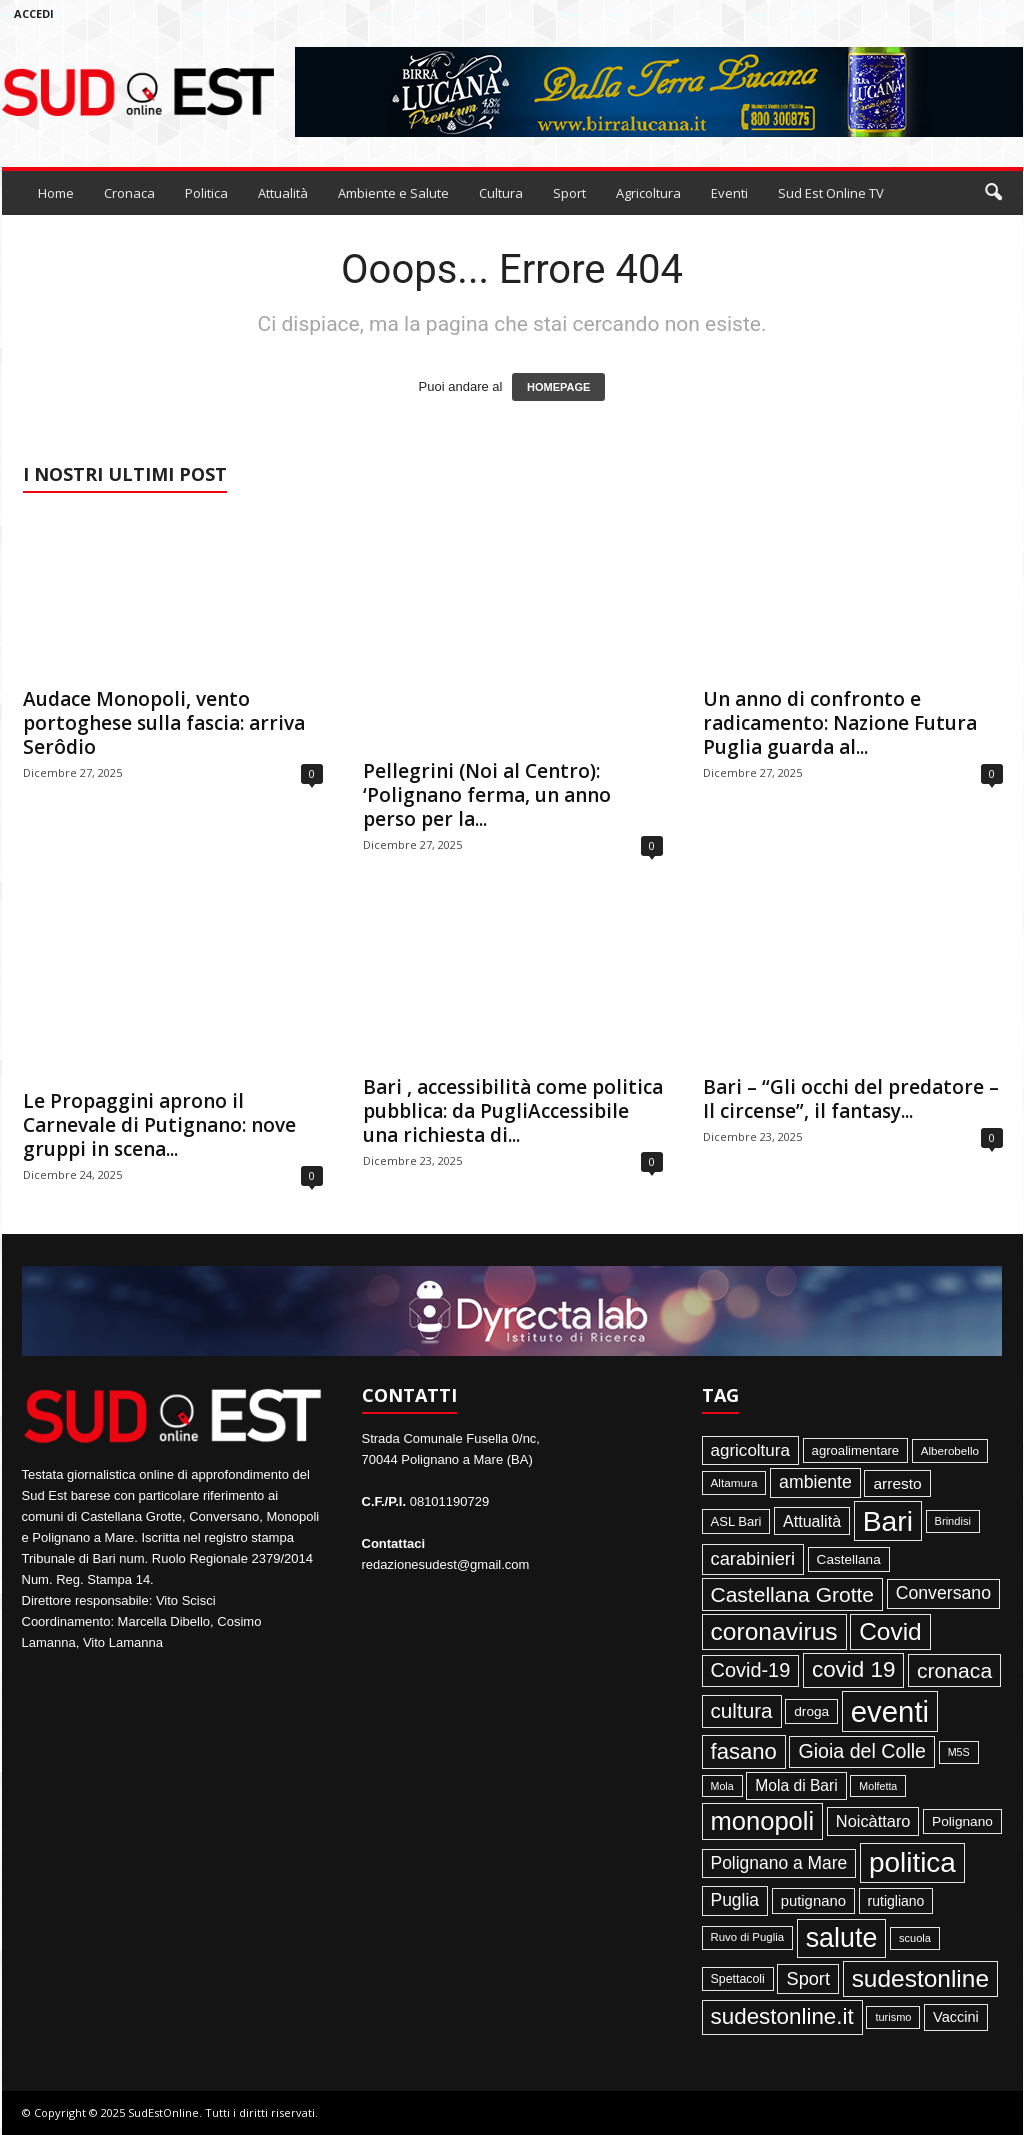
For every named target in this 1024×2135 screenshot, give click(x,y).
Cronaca (129, 193)
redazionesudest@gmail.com (446, 1564)
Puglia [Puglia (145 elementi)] (735, 1900)
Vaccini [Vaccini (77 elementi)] (956, 2017)
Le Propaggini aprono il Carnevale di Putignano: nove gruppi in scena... (159, 1125)
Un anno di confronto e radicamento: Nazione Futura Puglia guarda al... (840, 723)
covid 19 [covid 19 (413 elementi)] (853, 1669)
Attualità (283, 193)
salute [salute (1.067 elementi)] (842, 1938)
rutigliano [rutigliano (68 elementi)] (896, 1901)
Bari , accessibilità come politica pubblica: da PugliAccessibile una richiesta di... (513, 1111)
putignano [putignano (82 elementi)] (813, 1901)
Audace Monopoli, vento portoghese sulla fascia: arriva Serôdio (164, 723)
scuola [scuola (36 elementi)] (915, 1938)
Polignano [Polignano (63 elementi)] (962, 1821)
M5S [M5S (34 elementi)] (959, 1752)
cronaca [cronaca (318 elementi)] (954, 1670)
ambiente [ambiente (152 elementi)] (815, 1482)
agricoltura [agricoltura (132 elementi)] (750, 1450)
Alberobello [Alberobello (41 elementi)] (950, 1450)
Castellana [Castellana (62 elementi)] (849, 1559)
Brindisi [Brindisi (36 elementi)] (953, 1521)
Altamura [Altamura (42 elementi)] (734, 1482)
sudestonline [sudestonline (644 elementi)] (920, 1978)
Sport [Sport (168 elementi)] (808, 1979)
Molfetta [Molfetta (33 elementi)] (878, 1786)
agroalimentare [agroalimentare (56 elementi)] (856, 1450)
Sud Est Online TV (831, 193)
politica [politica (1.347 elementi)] (912, 1862)
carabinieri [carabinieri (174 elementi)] (753, 1558)
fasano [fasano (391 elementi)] (744, 1751)
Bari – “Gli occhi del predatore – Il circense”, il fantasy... (851, 1099)
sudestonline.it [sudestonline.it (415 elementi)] (782, 2016)
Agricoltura (648, 193)
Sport (569, 193)
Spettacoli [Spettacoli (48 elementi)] (738, 1979)
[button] (993, 193)
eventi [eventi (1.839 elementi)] (890, 1711)
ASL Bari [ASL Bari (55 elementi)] (736, 1521)
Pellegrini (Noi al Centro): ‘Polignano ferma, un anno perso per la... (487, 795)
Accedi (34, 13)
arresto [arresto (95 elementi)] (897, 1483)
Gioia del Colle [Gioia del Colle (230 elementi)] (862, 1751)
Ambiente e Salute (393, 193)
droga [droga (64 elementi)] (811, 1711)
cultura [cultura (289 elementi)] (742, 1710)
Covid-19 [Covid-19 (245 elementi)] (751, 1670)
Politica (206, 193)
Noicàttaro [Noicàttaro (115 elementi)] (873, 1821)
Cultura (501, 193)
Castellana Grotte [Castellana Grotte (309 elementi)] (793, 1594)
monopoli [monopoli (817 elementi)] (763, 1821)
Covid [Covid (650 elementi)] (890, 1631)
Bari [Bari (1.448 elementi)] (888, 1521)
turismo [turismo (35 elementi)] (893, 2017)
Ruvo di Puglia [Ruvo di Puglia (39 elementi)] (748, 1937)
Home (56, 193)
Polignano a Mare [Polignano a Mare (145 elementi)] (779, 1863)
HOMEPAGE (558, 387)
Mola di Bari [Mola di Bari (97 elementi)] (796, 1785)
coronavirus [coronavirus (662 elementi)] (774, 1631)
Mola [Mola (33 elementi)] (722, 1786)
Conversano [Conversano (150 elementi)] (943, 1593)
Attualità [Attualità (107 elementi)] (812, 1521)
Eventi (729, 193)
